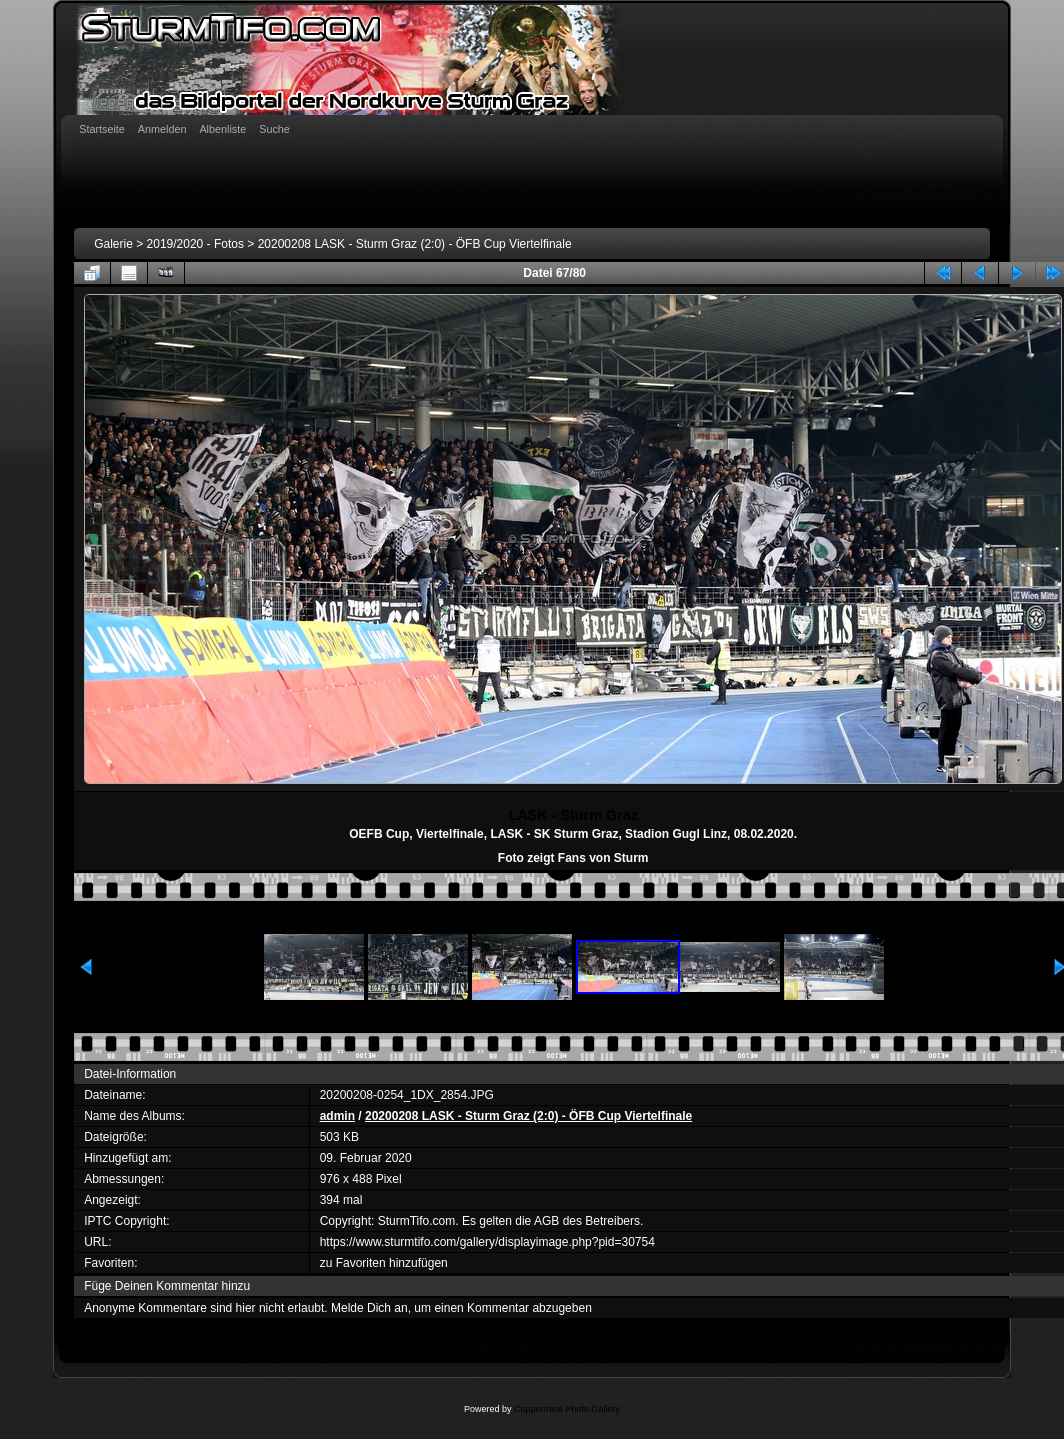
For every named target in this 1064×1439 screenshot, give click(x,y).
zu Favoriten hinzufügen (384, 1263)
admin (337, 1116)
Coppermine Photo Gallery (567, 1409)
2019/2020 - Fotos (195, 244)
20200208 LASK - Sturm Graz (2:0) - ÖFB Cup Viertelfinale (415, 244)
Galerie (113, 244)
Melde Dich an (369, 1308)
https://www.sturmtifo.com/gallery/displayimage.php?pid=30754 (487, 1242)
